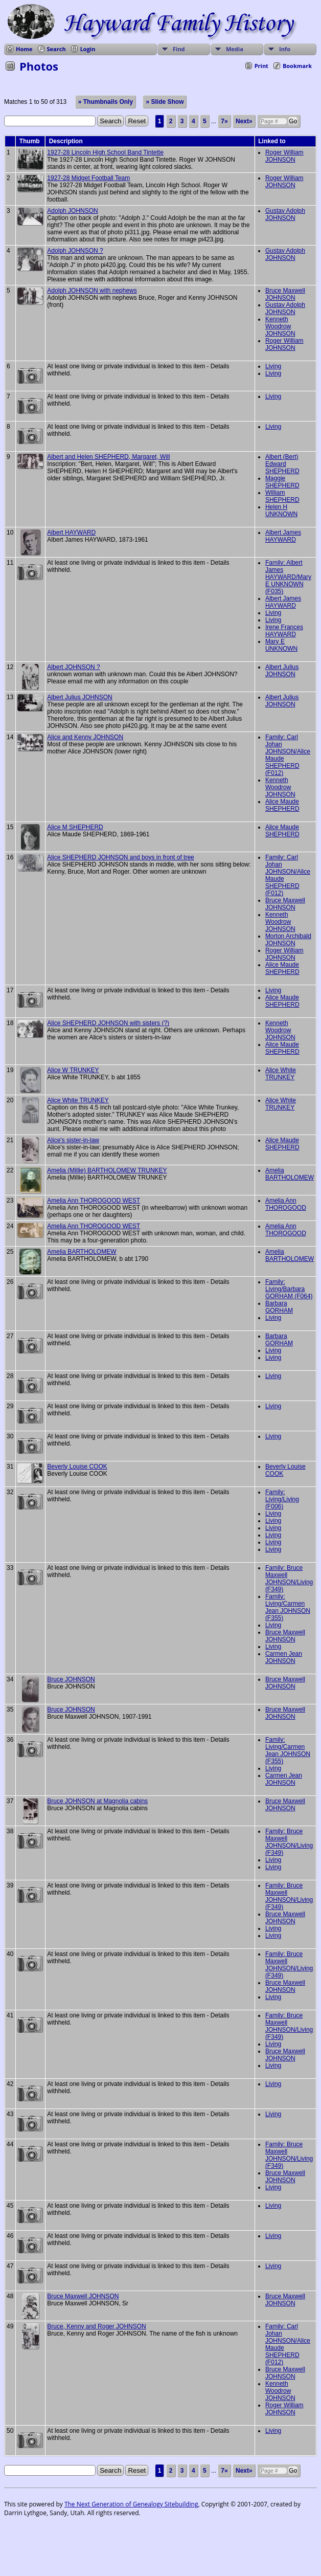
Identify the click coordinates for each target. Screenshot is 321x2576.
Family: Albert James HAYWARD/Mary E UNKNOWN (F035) (288, 577)
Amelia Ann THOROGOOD (285, 1204)
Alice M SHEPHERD (75, 827)
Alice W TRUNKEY (73, 1070)
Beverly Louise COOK (77, 1466)
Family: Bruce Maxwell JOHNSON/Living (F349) (289, 1578)
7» (224, 121)
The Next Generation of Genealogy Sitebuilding (131, 2504)
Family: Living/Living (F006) (282, 1499)
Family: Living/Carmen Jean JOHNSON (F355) (287, 1607)
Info (284, 49)
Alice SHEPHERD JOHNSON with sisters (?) (108, 1023)
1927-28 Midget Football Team (88, 178)
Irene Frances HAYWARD (284, 631)
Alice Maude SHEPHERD (282, 805)
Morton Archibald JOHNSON (288, 939)
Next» (244, 121)
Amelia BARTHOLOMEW (289, 1174)
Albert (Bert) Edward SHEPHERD (282, 464)
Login (88, 49)
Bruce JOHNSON (71, 1679)
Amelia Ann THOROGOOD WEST (93, 1200)
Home (24, 49)
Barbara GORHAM (279, 1307)
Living (273, 366)
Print (261, 66)
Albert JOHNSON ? (73, 667)
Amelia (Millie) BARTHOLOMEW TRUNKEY (107, 1170)
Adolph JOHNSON (72, 210)
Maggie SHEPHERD (282, 482)
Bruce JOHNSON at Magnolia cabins (97, 1801)
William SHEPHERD (282, 496)
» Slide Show (165, 101)
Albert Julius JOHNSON (282, 670)
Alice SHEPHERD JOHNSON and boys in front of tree (120, 857)
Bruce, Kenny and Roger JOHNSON (96, 2326)
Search (56, 49)
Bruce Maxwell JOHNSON (285, 294)
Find (179, 49)
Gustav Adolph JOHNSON (285, 214)
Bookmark (297, 66)
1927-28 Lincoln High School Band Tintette (105, 152)
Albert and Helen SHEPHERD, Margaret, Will (108, 456)
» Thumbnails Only (105, 101)
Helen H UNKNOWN (281, 510)
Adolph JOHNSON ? (75, 250)
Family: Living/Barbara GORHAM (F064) (289, 1289)
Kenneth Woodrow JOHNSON (280, 326)
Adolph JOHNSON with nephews (91, 290)
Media (234, 49)
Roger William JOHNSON (284, 156)
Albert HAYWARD (71, 532)
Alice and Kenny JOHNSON (85, 737)
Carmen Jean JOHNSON (283, 1657)
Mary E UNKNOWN (281, 645)
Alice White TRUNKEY (280, 1074)
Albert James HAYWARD (283, 536)
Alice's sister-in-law (73, 1140)
